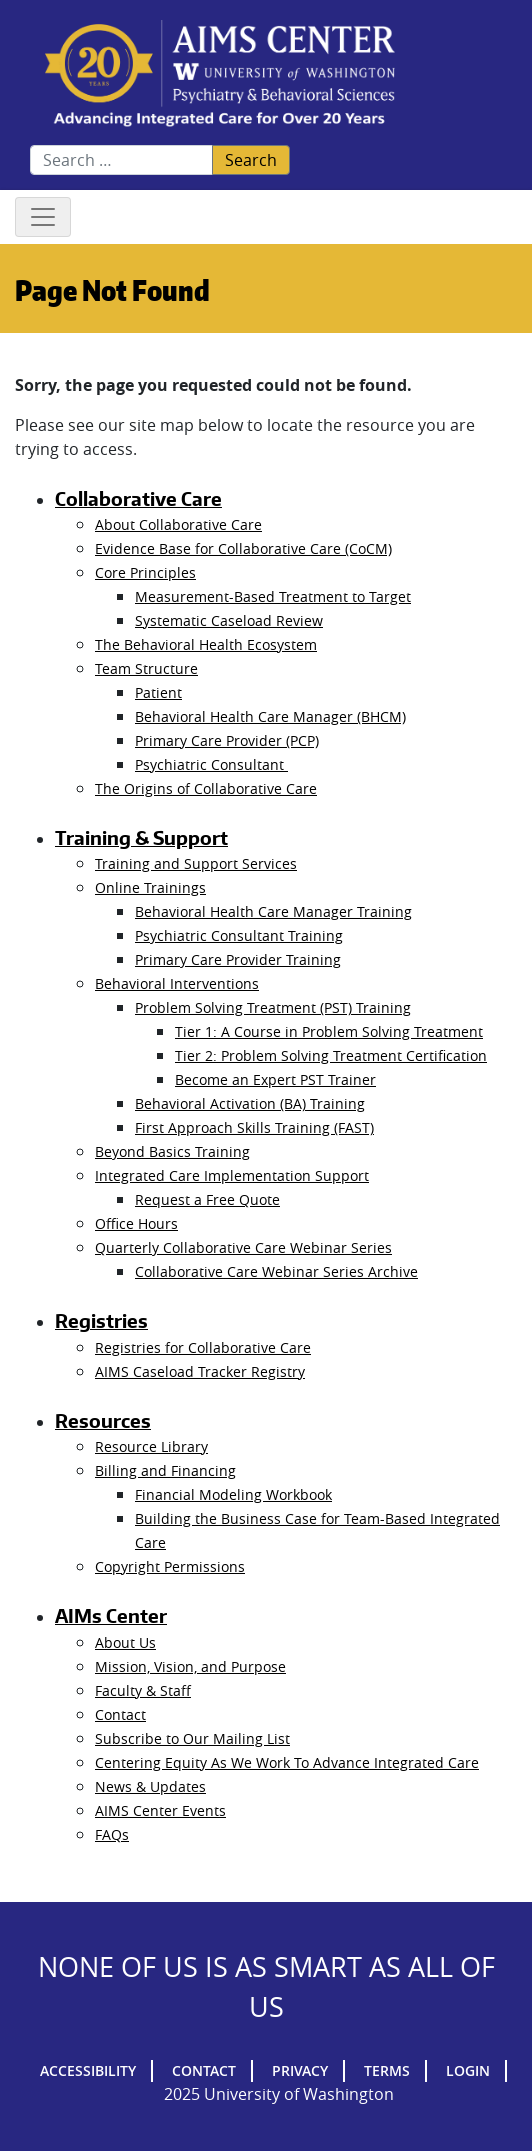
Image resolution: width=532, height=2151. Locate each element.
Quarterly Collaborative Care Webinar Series (243, 1247)
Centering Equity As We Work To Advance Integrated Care (287, 1762)
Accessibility (88, 2070)
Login (468, 2070)
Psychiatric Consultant (211, 764)
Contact (120, 1714)
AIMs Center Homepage (220, 74)
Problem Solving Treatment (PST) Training (273, 1007)
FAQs (112, 1834)
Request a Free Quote (207, 1199)
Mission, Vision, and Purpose (190, 1666)
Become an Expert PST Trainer (275, 1079)
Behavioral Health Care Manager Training (273, 911)
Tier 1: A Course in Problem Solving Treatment (329, 1031)
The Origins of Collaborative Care (206, 788)
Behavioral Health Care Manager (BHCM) (270, 716)
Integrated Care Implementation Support (232, 1175)
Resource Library (151, 1446)
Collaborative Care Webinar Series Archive (276, 1271)
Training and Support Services (196, 863)
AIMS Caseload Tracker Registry (200, 1371)
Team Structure (146, 668)
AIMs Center (111, 1616)
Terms (387, 2070)
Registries (101, 1321)
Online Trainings (150, 887)
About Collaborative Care (178, 524)
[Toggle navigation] (43, 217)
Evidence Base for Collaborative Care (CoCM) (243, 548)
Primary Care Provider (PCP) (227, 740)
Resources (103, 1421)
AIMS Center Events (160, 1810)
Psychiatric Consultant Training (239, 935)
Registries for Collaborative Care (203, 1347)
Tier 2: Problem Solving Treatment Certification (331, 1055)
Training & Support (141, 838)
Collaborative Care (138, 499)
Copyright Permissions (170, 1566)
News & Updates (150, 1786)
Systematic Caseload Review (229, 620)
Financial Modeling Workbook (233, 1494)
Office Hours (136, 1223)
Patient (158, 692)
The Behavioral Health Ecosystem (206, 644)
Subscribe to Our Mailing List (192, 1738)
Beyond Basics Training (172, 1151)
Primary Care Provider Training (238, 959)
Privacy (300, 2070)
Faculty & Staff (143, 1690)
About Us (125, 1642)
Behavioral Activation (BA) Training (250, 1103)
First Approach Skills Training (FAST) (254, 1127)
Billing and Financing (165, 1470)
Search (251, 160)
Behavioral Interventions (177, 983)
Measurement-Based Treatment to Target (273, 596)
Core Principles (145, 572)
